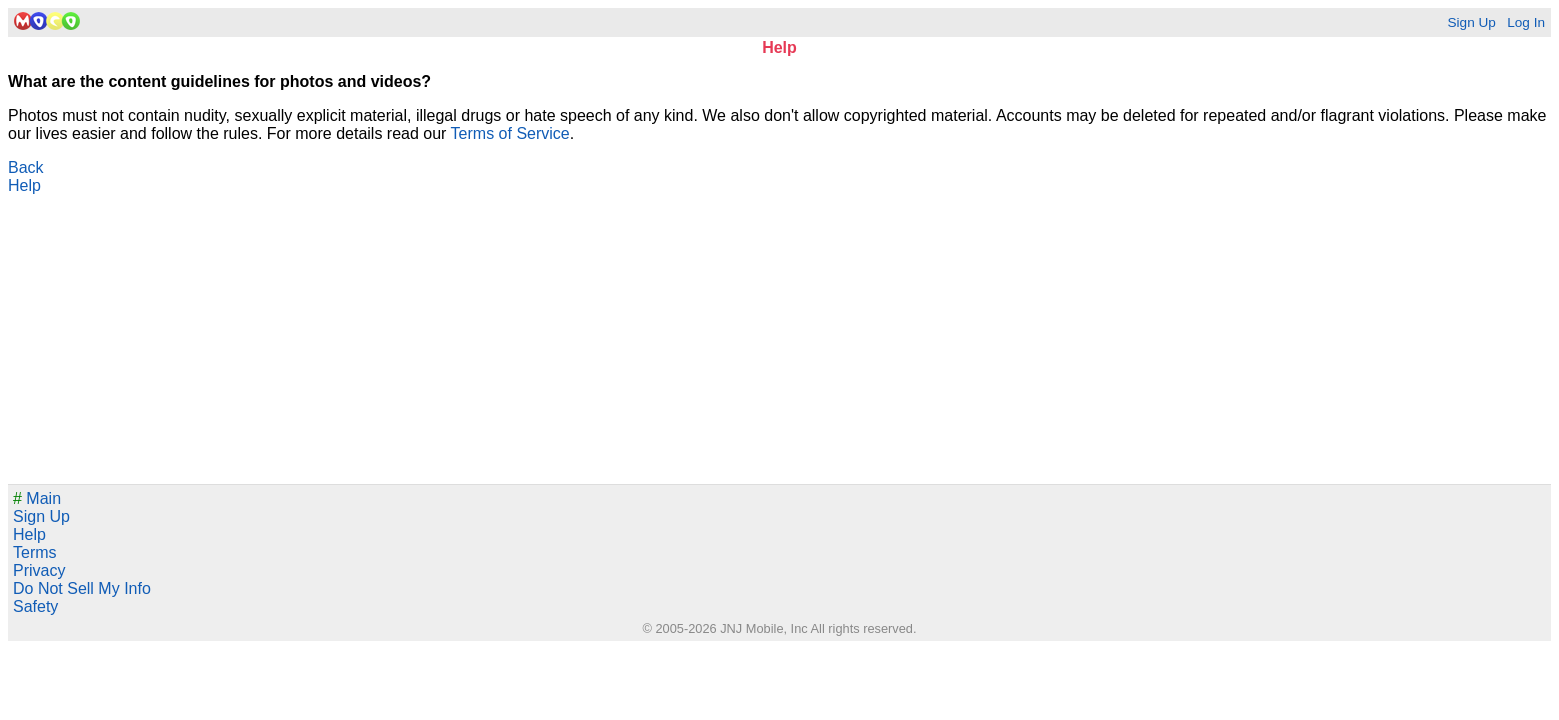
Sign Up (1471, 22)
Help (24, 185)
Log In (1526, 22)
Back (26, 167)
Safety (35, 606)
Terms (35, 552)
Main (37, 498)
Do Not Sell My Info (82, 588)
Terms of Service (510, 133)
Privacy (39, 570)
